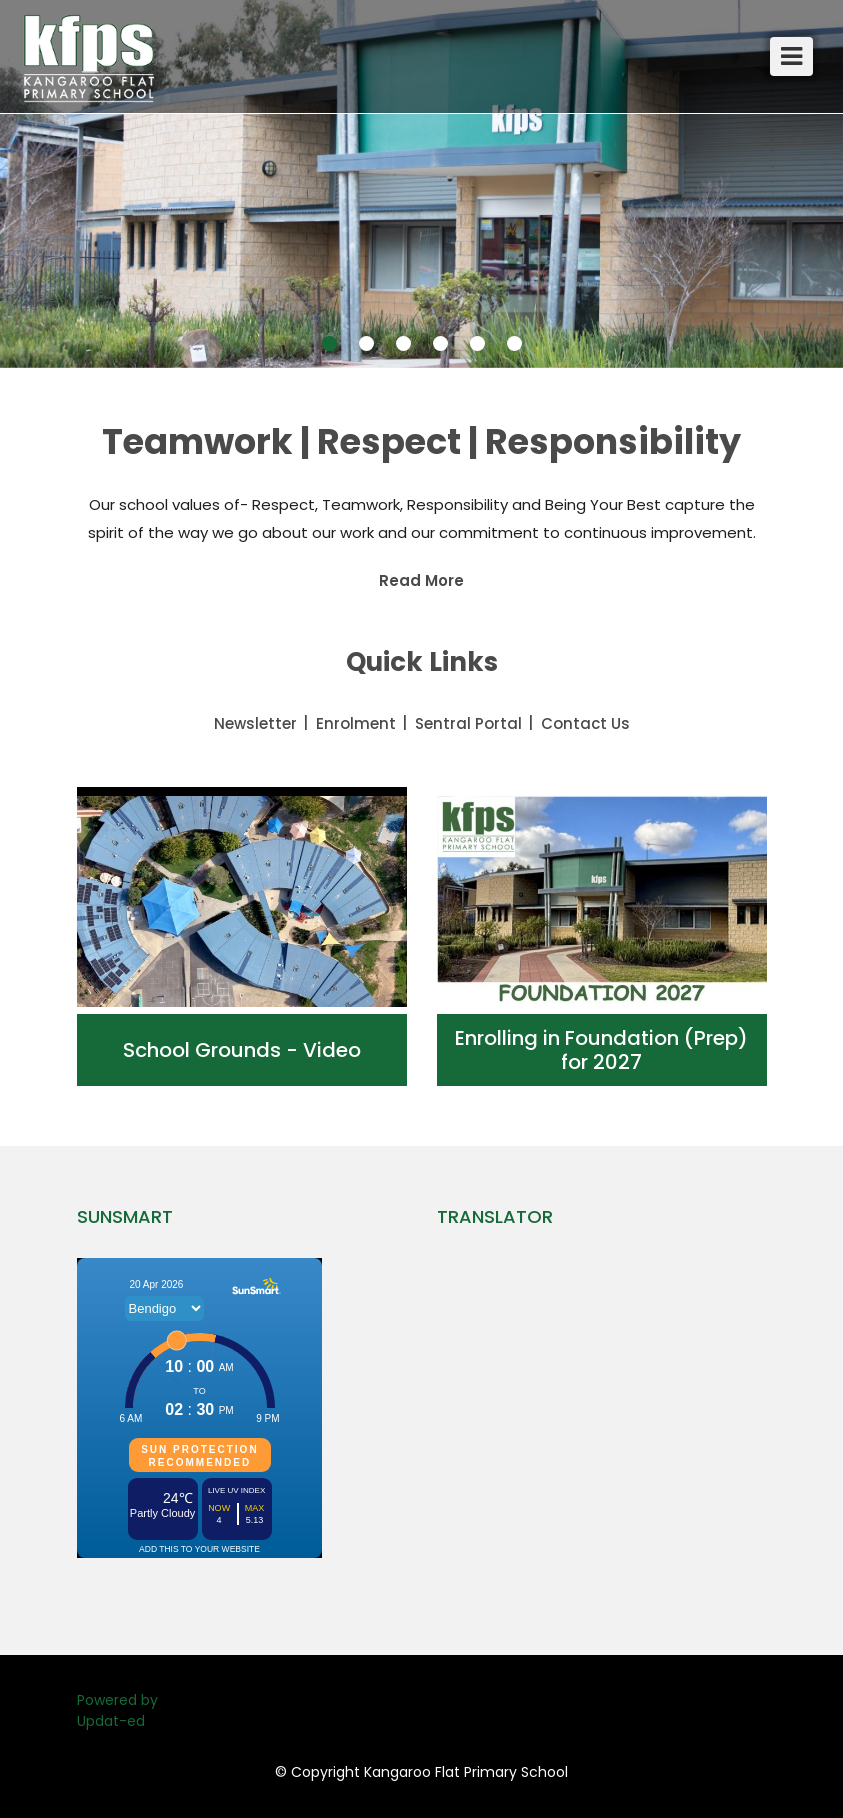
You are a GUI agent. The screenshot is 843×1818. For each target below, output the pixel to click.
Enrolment (356, 723)
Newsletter (255, 723)
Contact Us (585, 723)
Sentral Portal (468, 723)
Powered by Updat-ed (117, 1710)
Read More (421, 580)
